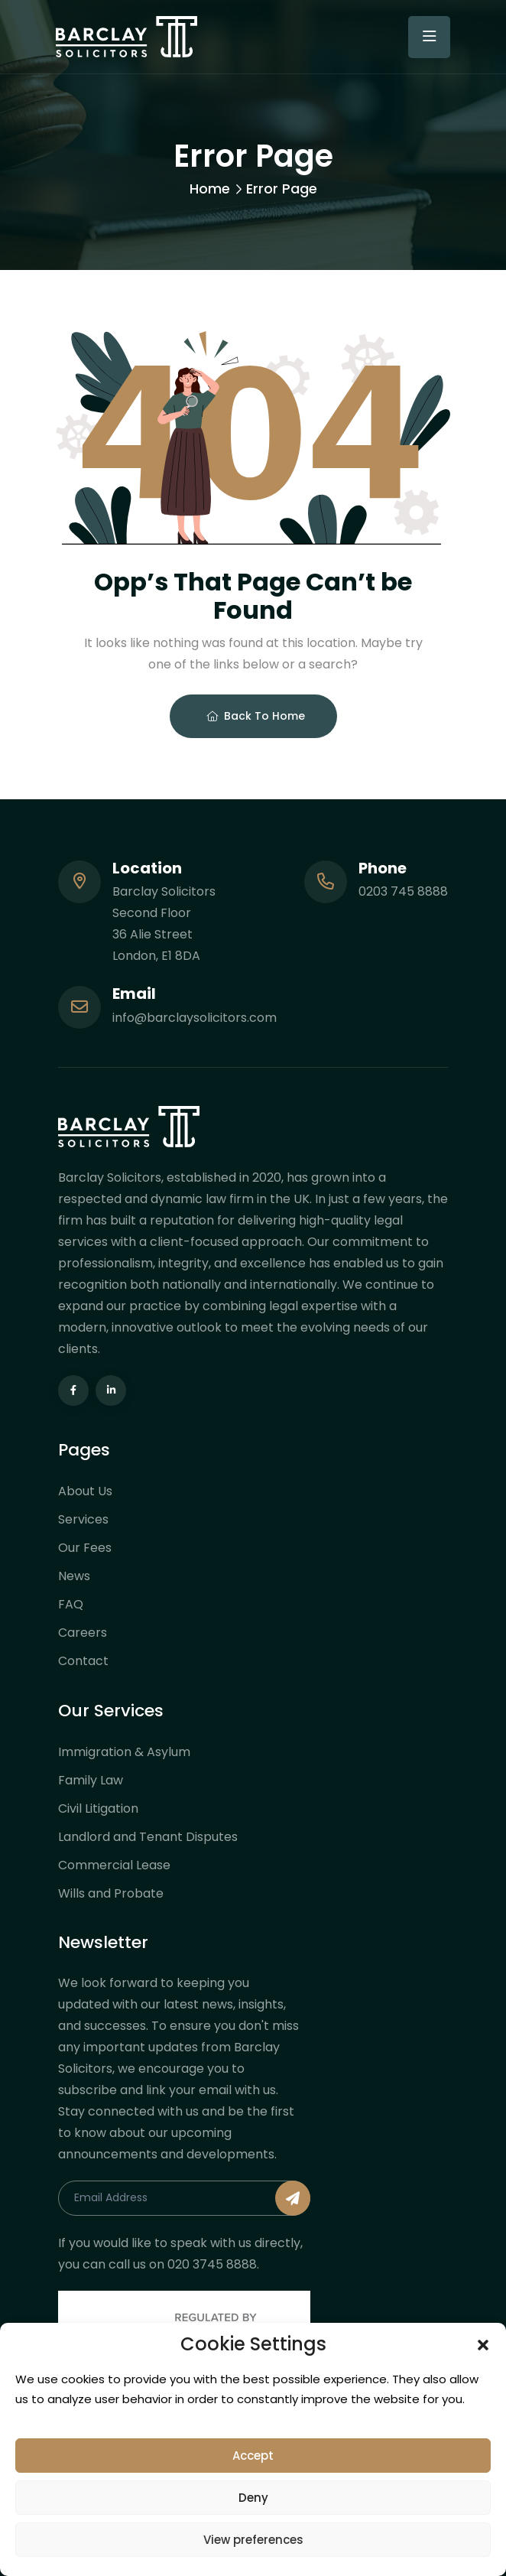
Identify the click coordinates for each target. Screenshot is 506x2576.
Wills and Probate (111, 1893)
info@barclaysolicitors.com (194, 1017)
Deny (253, 2498)
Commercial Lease (114, 1865)
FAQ (70, 1604)
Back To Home (255, 716)
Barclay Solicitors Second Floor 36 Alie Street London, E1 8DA (164, 923)
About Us (85, 1491)
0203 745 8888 (403, 891)
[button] (483, 2344)
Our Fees (85, 1548)
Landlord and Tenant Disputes (148, 1837)
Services (83, 1519)
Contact (83, 1661)
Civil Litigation (98, 1808)
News (74, 1576)
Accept (253, 2456)
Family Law (90, 1780)
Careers (82, 1633)
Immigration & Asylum (124, 1752)
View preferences (253, 2540)
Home (210, 188)
